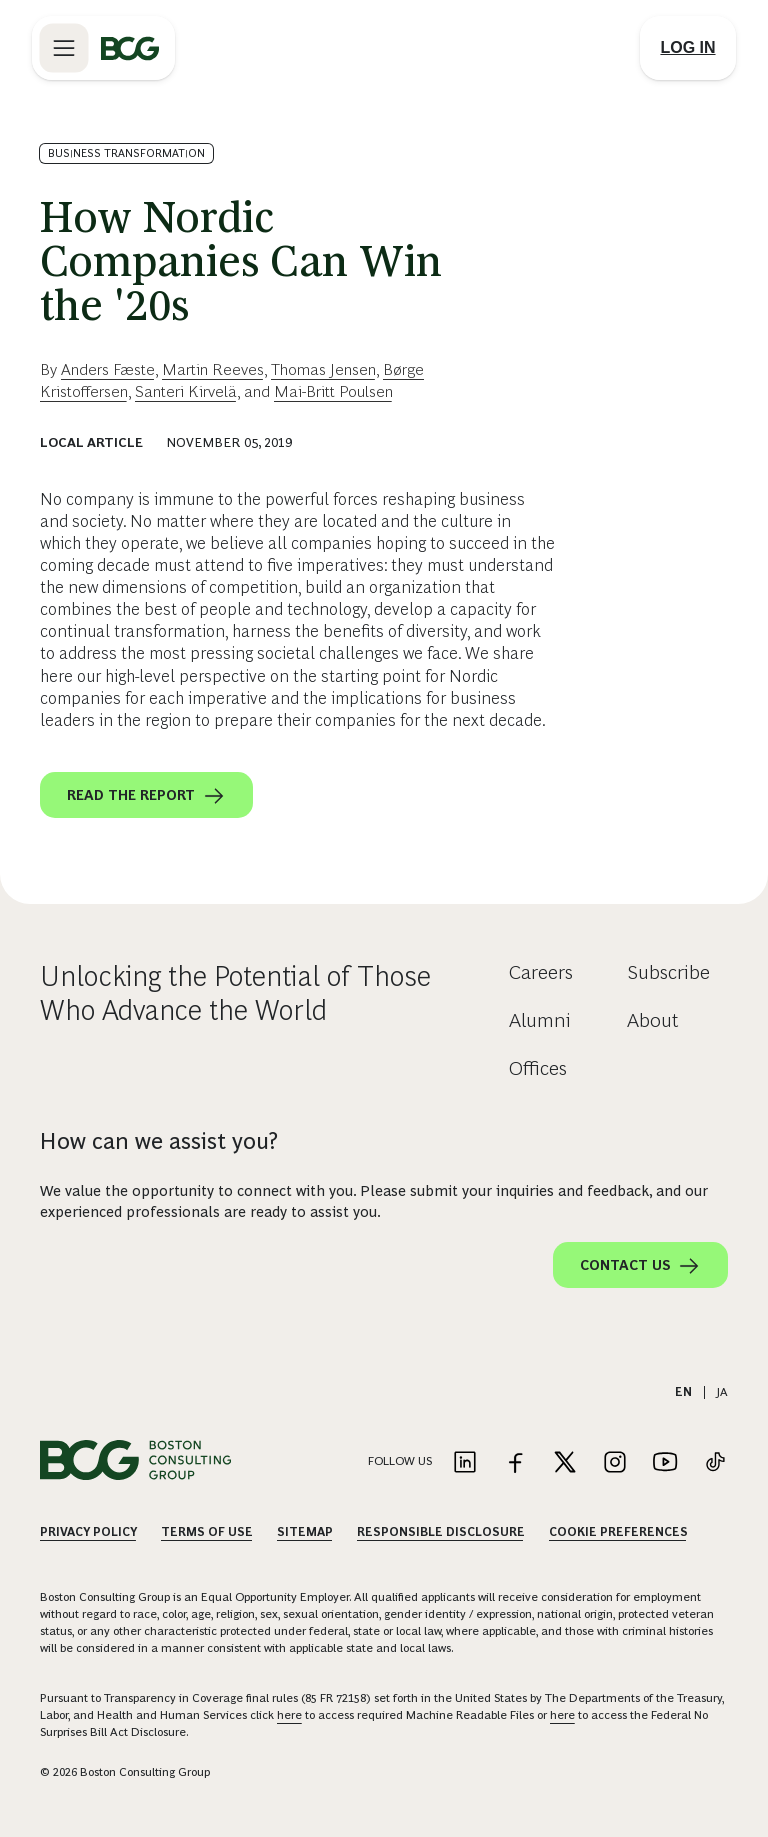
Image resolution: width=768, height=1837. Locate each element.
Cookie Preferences (618, 1532)
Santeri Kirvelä (186, 391)
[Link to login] (688, 48)
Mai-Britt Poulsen (333, 391)
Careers (541, 972)
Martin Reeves (213, 369)
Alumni (540, 1020)
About (653, 1020)
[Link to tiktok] (715, 1463)
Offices (538, 1068)
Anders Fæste (108, 369)
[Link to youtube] (665, 1463)
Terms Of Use (207, 1532)
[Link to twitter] (565, 1463)
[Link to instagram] (615, 1463)
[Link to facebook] (515, 1463)
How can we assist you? (159, 1141)
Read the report (146, 796)
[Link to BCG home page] (130, 48)
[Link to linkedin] (465, 1463)
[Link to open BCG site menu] (64, 48)
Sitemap (305, 1532)
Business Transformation (126, 153)
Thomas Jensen (323, 369)
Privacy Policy (88, 1532)
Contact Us (640, 1266)
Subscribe (668, 972)
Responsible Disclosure (441, 1532)
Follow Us (400, 1461)
